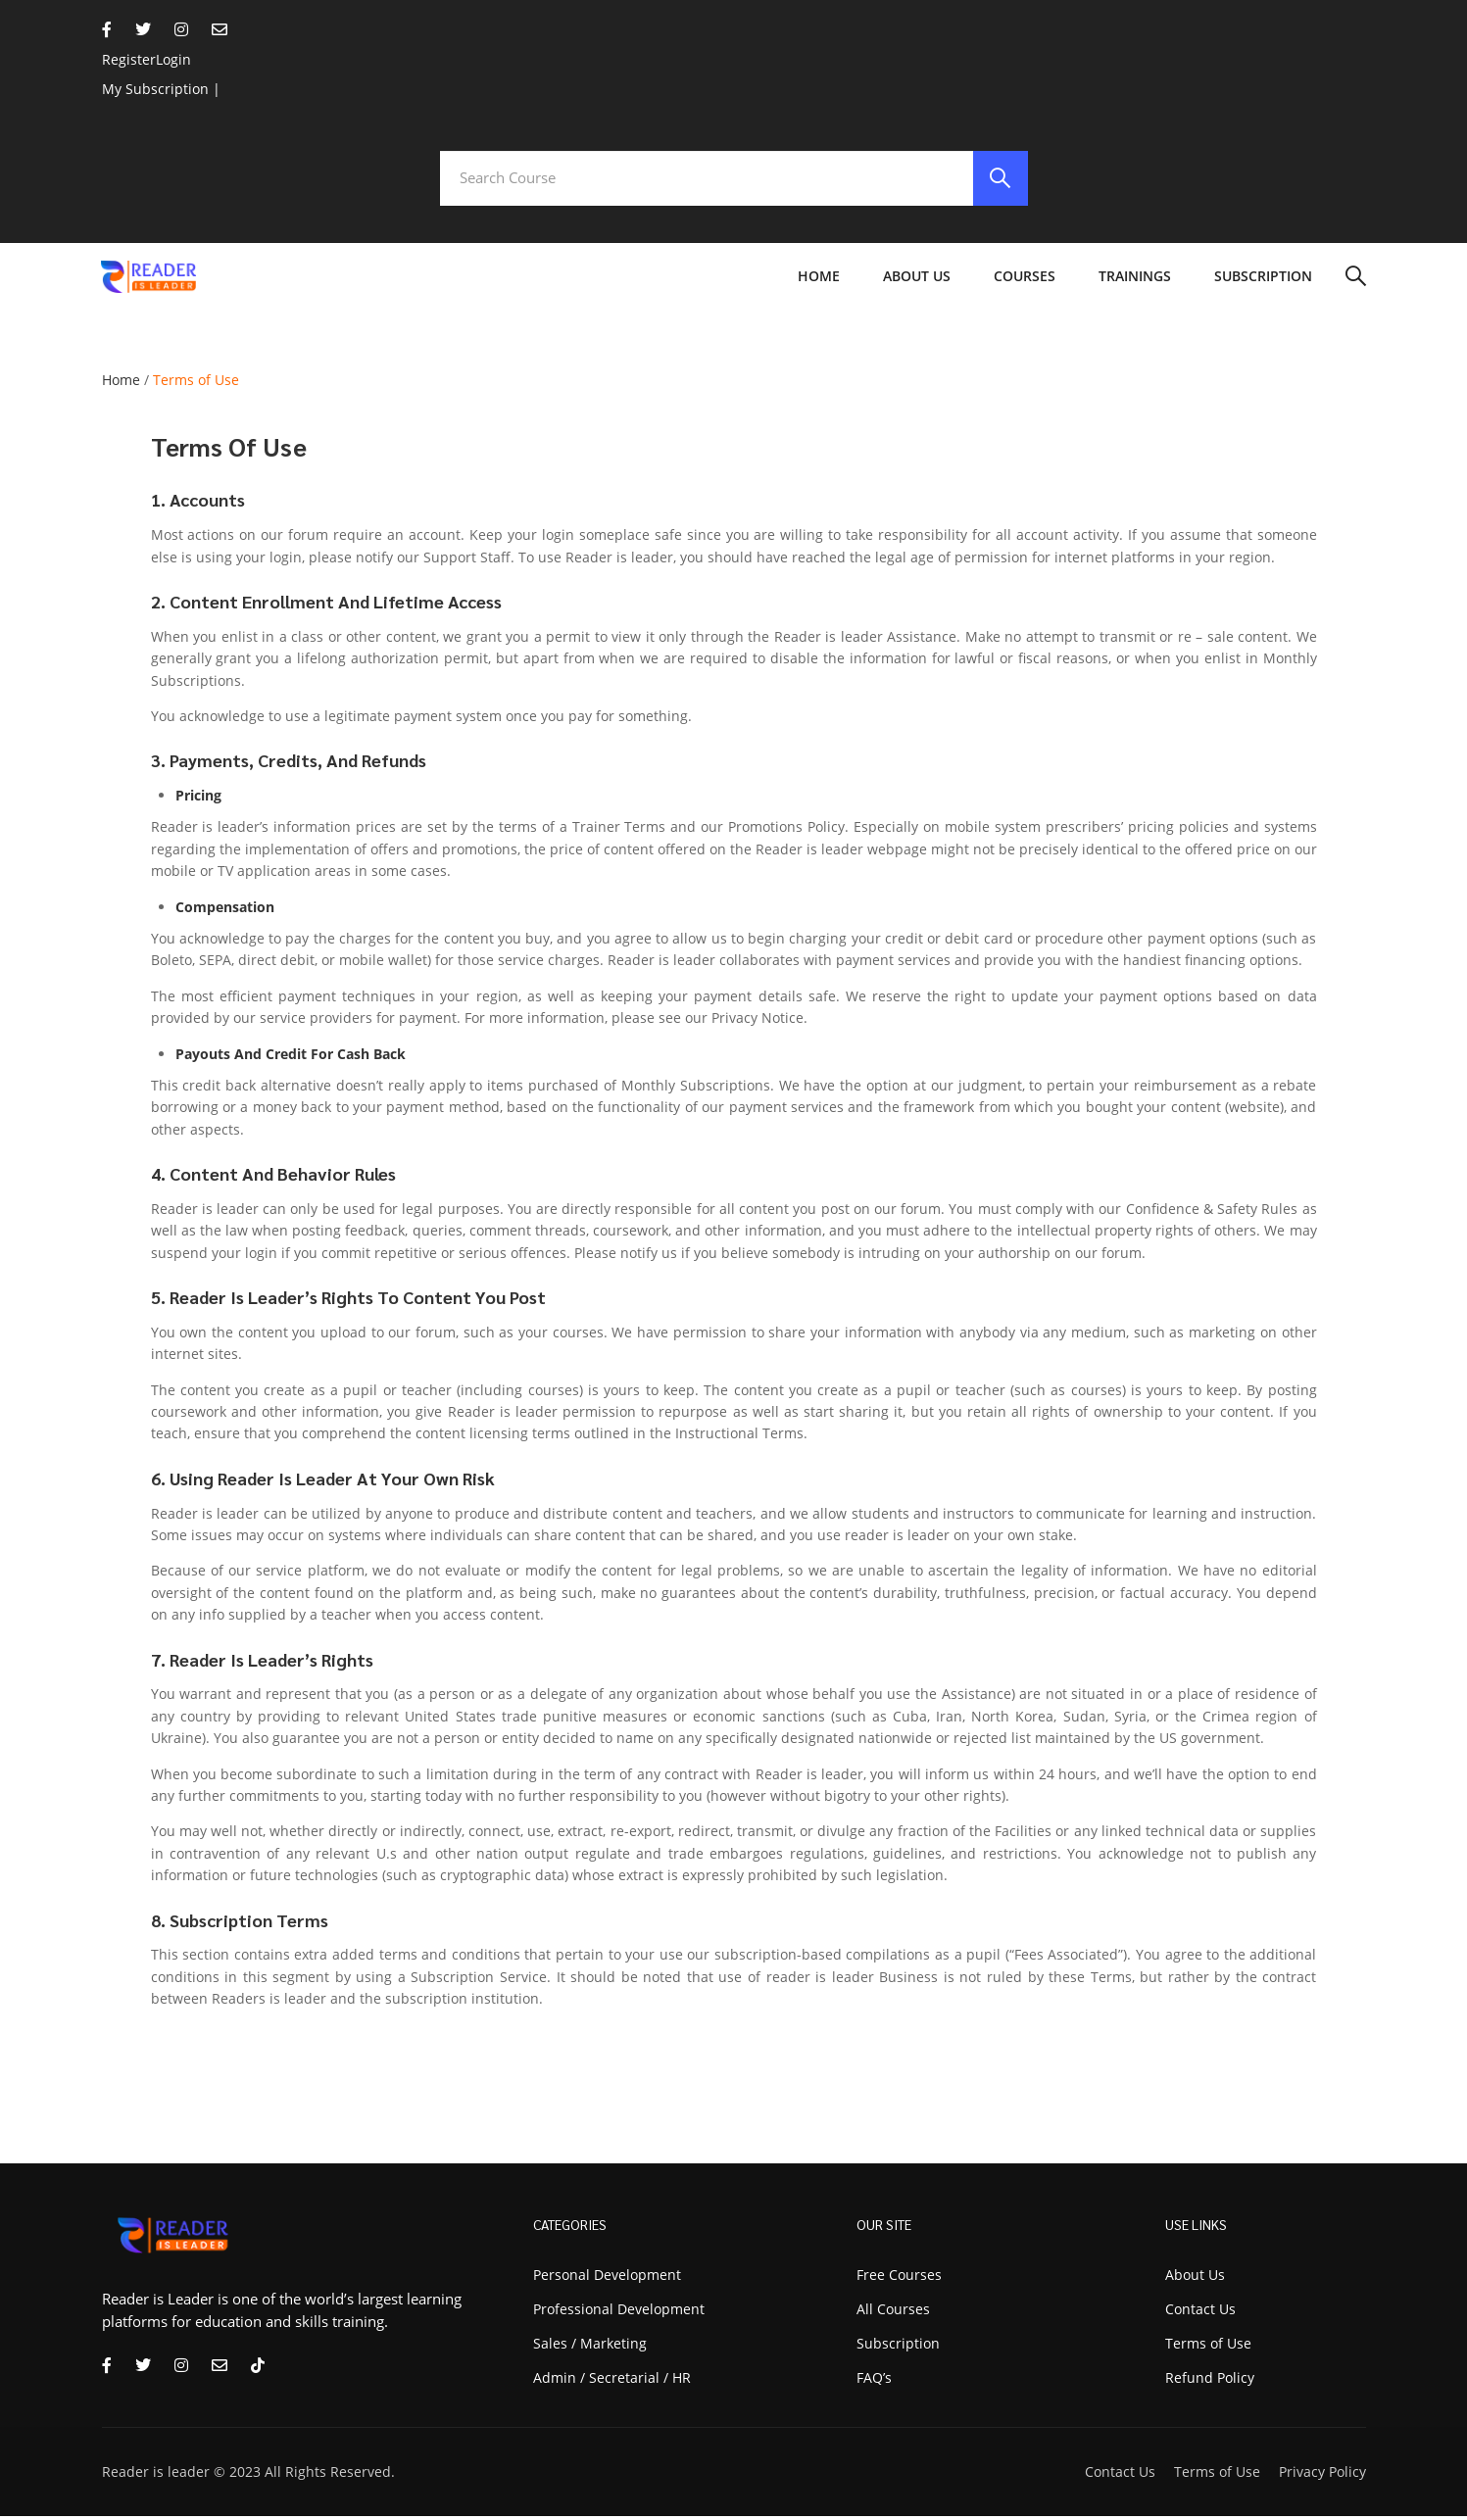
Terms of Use (1217, 2475)
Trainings (1135, 280)
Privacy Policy (1322, 2475)
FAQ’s (874, 2381)
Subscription (1263, 280)
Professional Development (619, 2312)
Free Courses (899, 2278)
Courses (1024, 280)
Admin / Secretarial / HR (612, 2381)
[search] (998, 180)
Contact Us (1120, 2475)
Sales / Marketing (590, 2347)
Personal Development (607, 2278)
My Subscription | (161, 88)
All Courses (893, 2312)
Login (173, 59)
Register (129, 59)
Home (819, 280)
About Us (917, 280)
